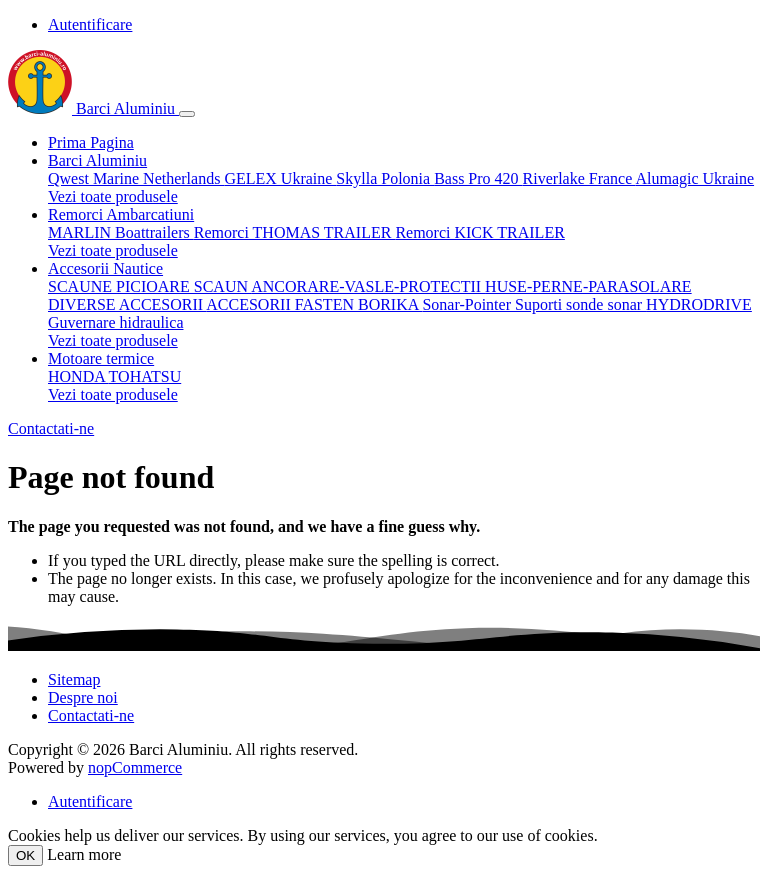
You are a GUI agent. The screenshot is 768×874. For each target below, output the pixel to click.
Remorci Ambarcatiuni (121, 214)
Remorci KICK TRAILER (479, 232)
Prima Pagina (91, 142)
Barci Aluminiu (93, 108)
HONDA (78, 376)
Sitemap (74, 679)
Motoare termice (101, 358)
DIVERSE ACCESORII (127, 304)
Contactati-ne (51, 428)
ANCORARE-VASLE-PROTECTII (368, 286)
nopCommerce (135, 767)
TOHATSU (145, 376)
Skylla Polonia (385, 178)
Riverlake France (579, 178)
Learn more (84, 854)
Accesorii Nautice (105, 268)
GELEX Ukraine (280, 178)
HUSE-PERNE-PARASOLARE (588, 286)
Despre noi (83, 697)
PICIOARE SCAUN (183, 286)
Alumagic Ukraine (694, 178)
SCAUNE (82, 286)
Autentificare (90, 24)
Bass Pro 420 (478, 178)
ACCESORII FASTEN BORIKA (314, 304)
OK (25, 855)
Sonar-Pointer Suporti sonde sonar (534, 304)
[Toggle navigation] (187, 114)
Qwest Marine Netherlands (136, 178)
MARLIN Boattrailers (121, 232)
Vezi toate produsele (113, 196)
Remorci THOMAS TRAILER (295, 232)
